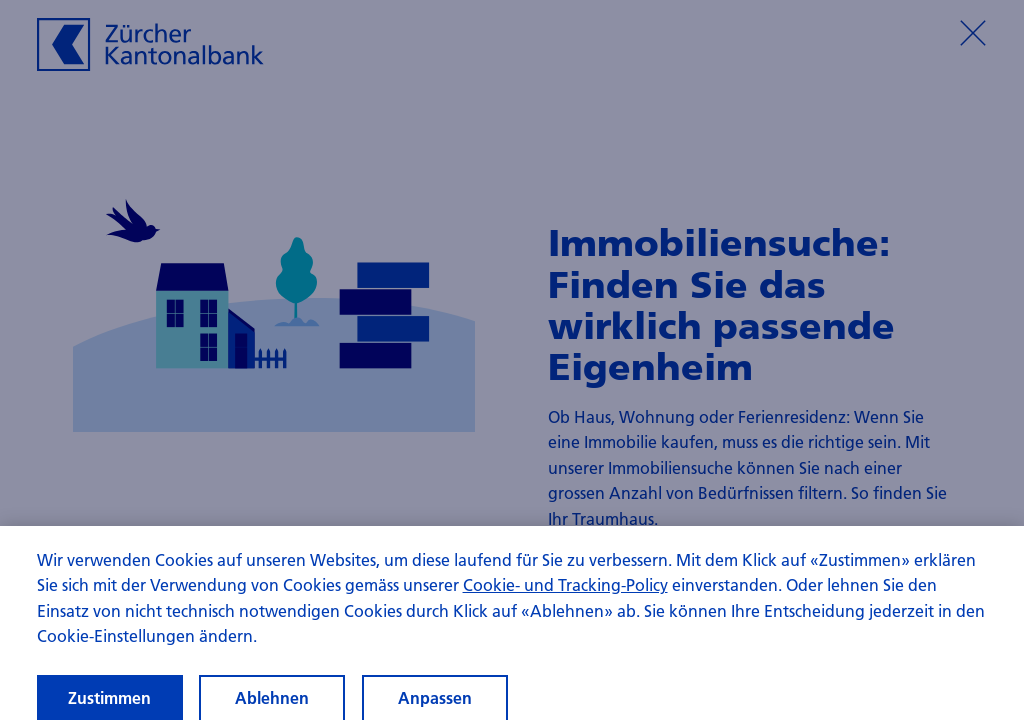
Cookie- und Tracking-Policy (565, 592)
